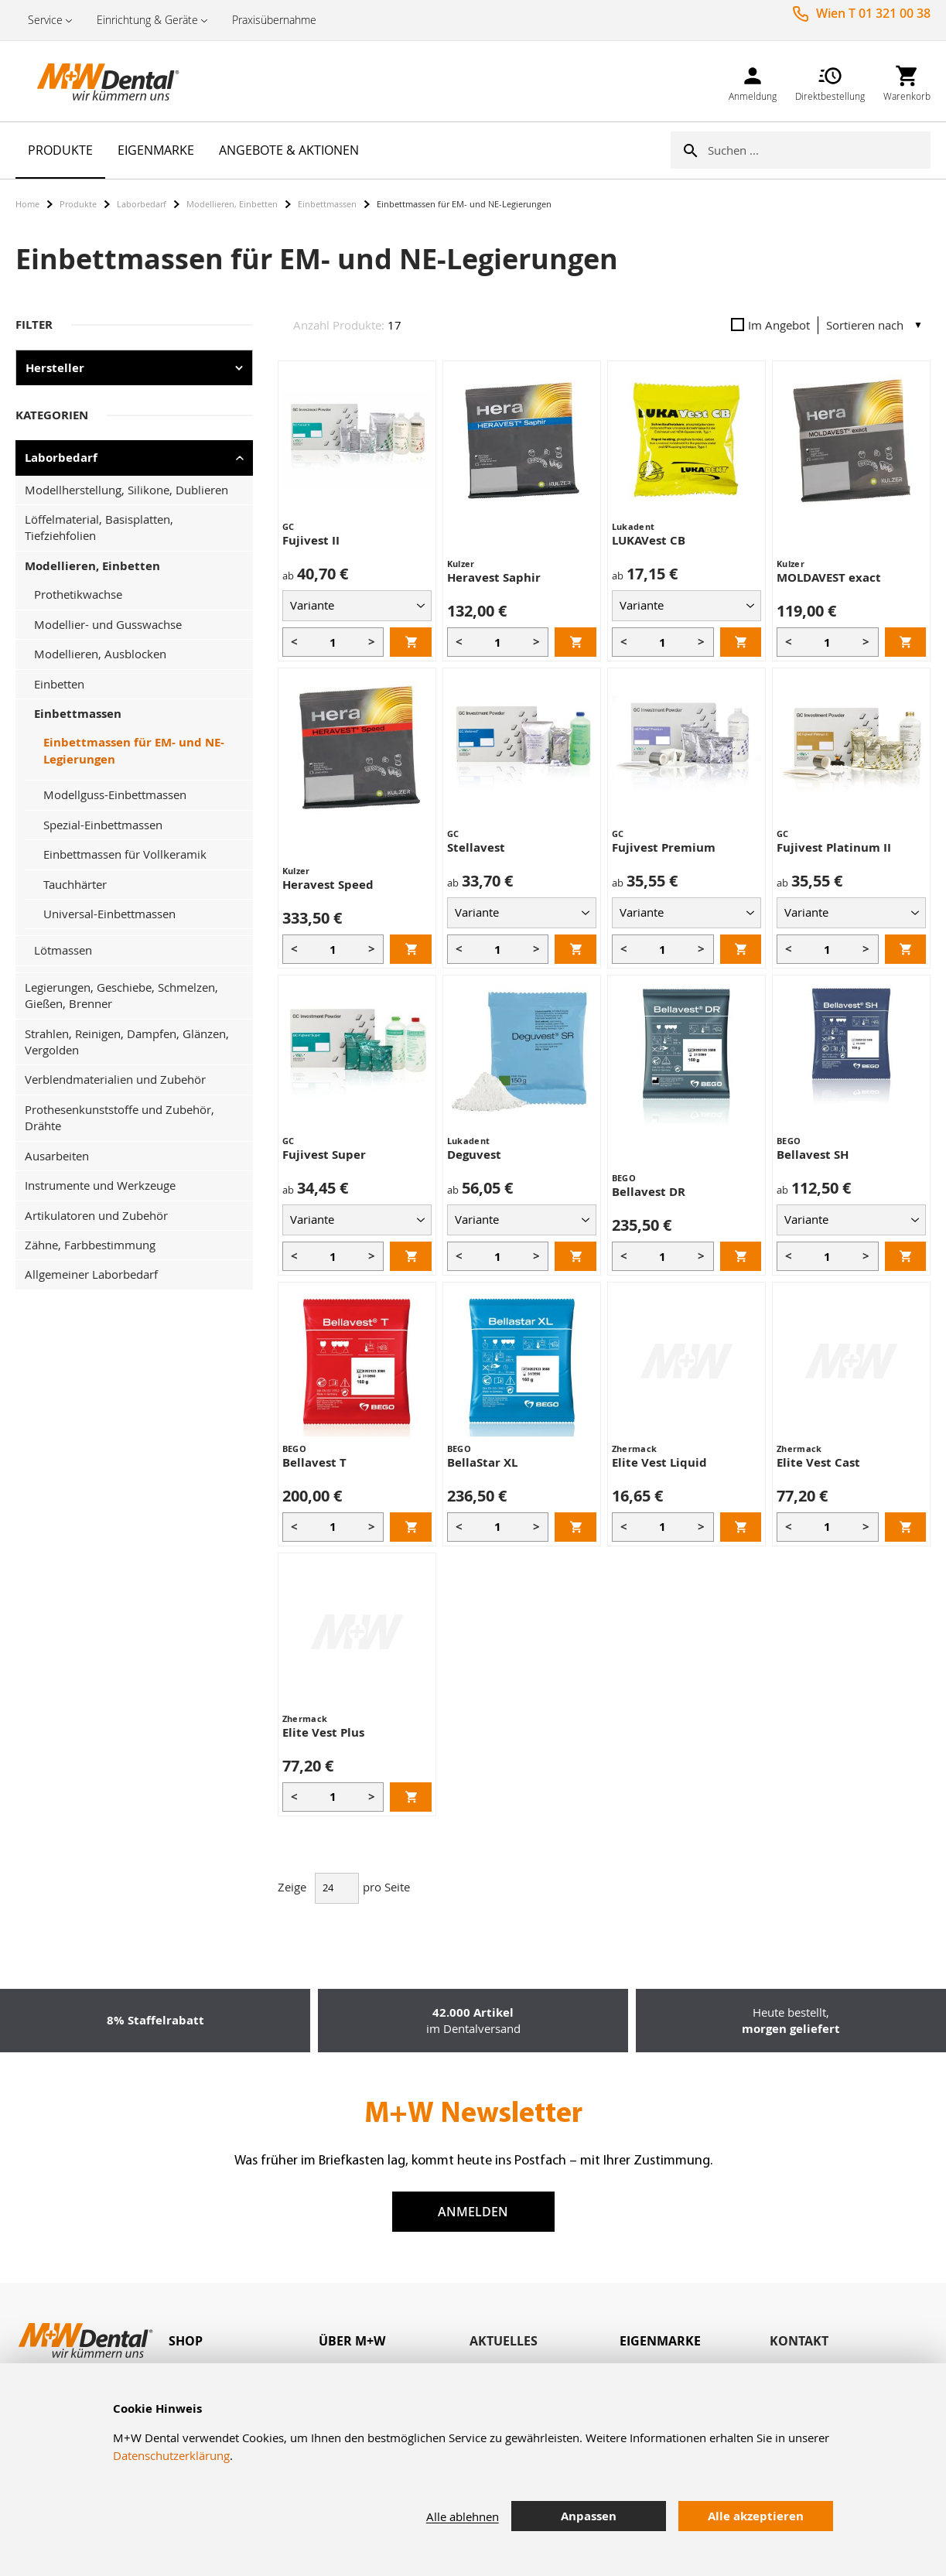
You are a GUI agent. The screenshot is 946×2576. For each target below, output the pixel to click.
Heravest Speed (328, 884)
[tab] (244, 2341)
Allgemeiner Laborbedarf (91, 1274)
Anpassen (588, 2516)
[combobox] (819, 150)
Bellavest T (314, 1462)
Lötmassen (63, 950)
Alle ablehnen (462, 2516)
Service (45, 19)
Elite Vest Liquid (659, 1462)
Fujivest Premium (663, 847)
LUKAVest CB (648, 540)
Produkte (78, 204)
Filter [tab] (34, 324)
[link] (753, 81)
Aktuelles (504, 2340)
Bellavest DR (648, 1192)
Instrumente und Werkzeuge (100, 1185)
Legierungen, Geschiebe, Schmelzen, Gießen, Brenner (121, 995)
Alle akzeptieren (756, 2516)
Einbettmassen (327, 204)
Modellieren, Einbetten (232, 204)
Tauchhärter (75, 884)
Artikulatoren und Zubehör (96, 1215)
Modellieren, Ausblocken (100, 653)
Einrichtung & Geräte (147, 19)
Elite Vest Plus (323, 1732)
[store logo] (92, 81)
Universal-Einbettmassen (109, 913)
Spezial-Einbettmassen (102, 824)
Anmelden (473, 2211)
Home (27, 204)
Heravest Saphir (494, 577)
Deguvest (474, 1154)
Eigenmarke (660, 2340)
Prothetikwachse (78, 594)
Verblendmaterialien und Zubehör (115, 1079)
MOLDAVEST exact (829, 577)
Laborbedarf (141, 204)
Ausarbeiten (57, 1155)
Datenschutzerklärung (171, 2455)
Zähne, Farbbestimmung (90, 1244)
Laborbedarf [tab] (61, 457)
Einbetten (59, 684)
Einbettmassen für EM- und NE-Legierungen (133, 750)
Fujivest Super (324, 1154)
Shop (186, 2340)
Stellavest (476, 847)
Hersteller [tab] (55, 368)
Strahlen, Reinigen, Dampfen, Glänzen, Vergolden (127, 1041)
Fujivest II (311, 540)
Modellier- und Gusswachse (108, 624)
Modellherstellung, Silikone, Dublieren (126, 489)
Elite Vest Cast (818, 1462)
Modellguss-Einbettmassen (114, 794)
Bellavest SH (813, 1154)
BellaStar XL (482, 1462)
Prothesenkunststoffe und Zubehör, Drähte (119, 1117)
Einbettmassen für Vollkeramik (125, 854)
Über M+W (352, 2340)
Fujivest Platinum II (834, 847)
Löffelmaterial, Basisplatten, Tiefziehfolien (99, 527)
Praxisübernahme (274, 19)
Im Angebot (770, 325)
